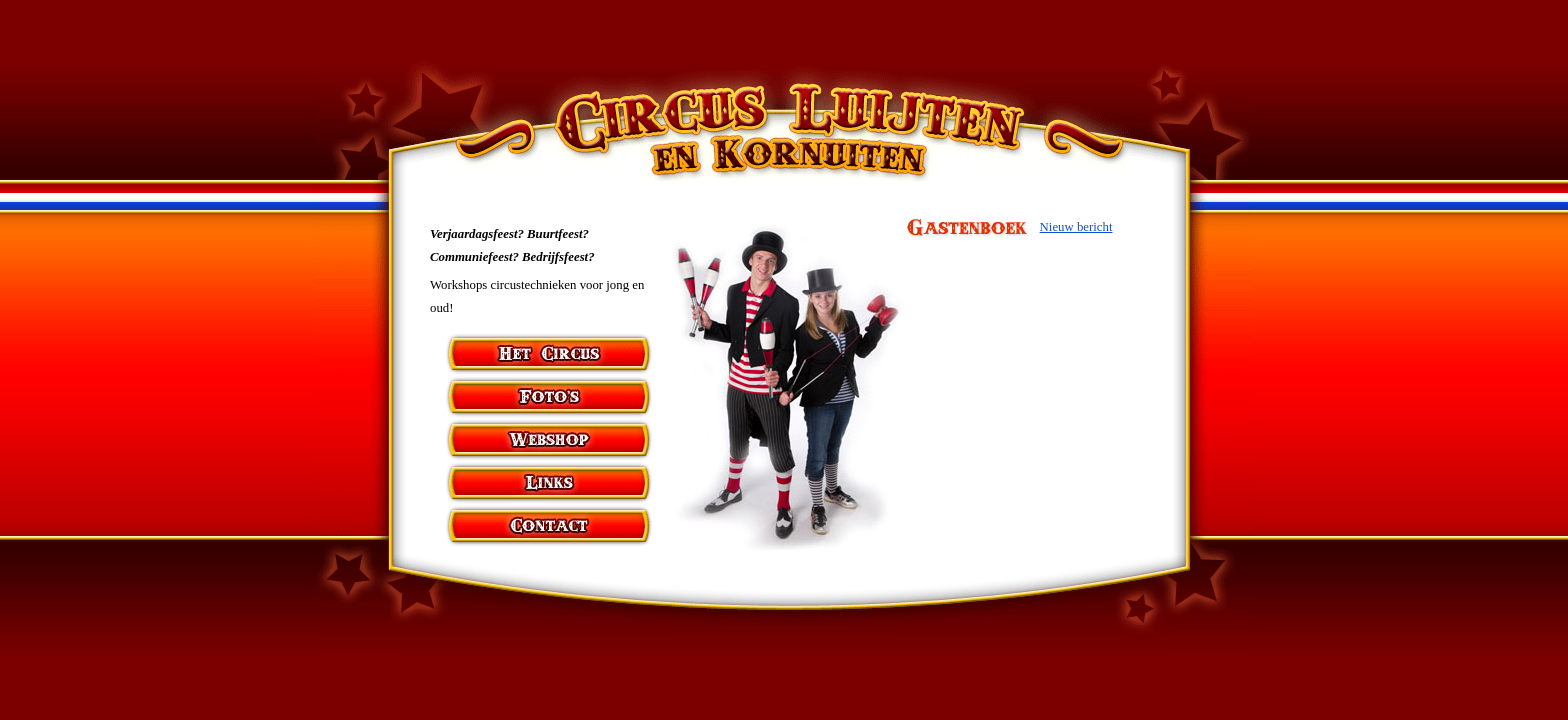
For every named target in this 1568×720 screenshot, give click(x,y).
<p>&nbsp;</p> (1038, 403)
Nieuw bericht (1076, 227)
